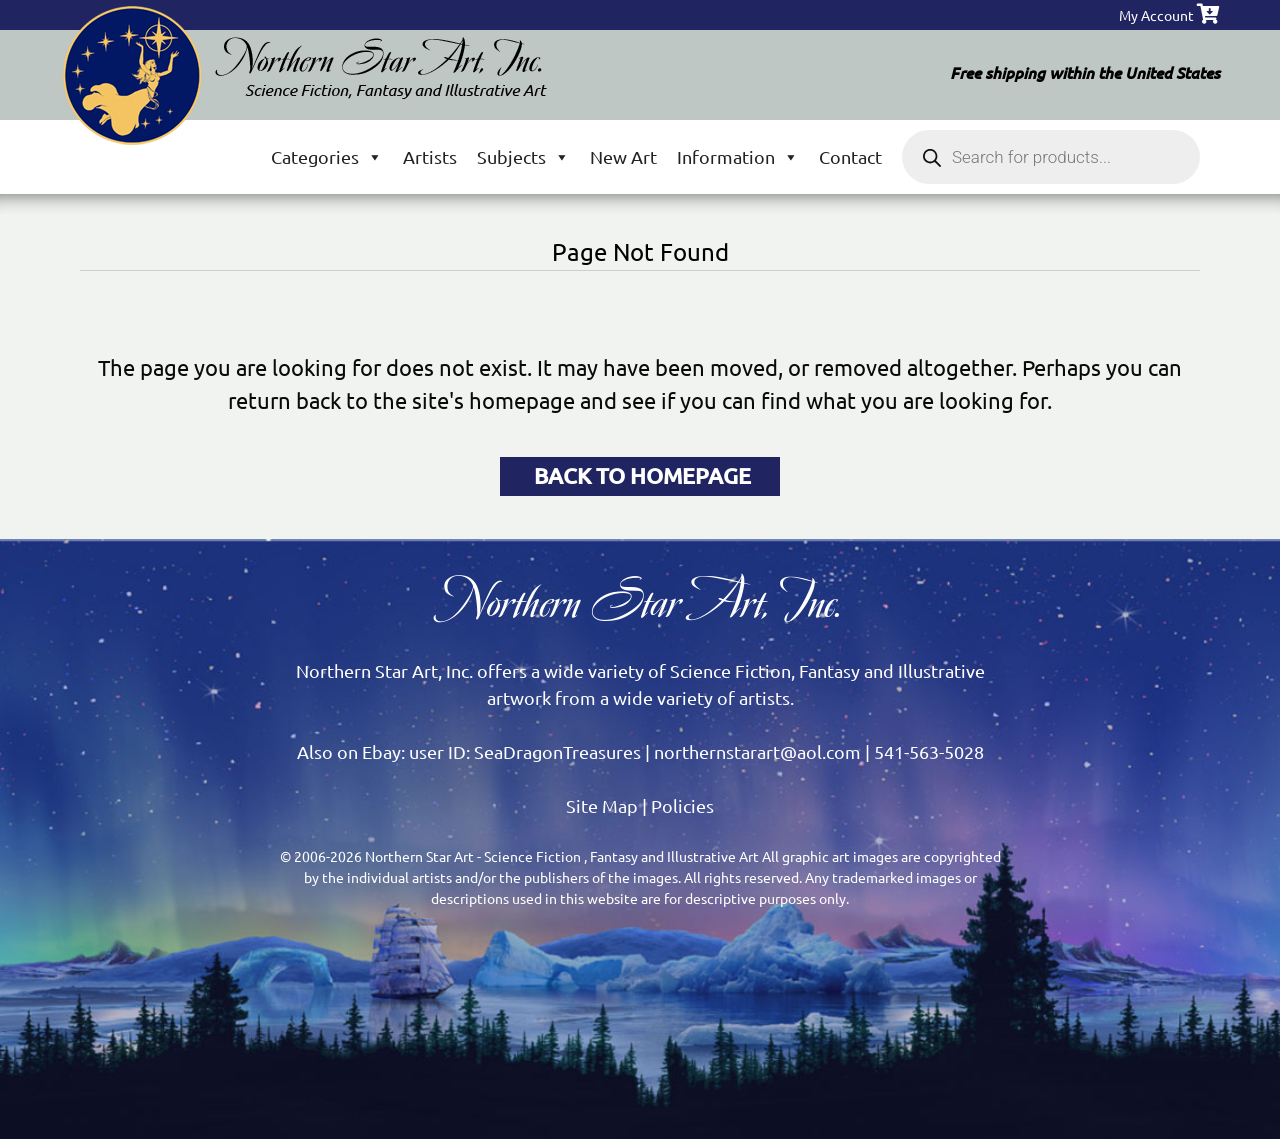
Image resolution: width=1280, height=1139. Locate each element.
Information (738, 156)
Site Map (602, 805)
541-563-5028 (929, 751)
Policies (682, 805)
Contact (850, 156)
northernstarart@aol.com (757, 751)
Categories (327, 156)
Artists (430, 156)
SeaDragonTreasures (557, 751)
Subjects (523, 156)
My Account (1156, 15)
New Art (623, 156)
